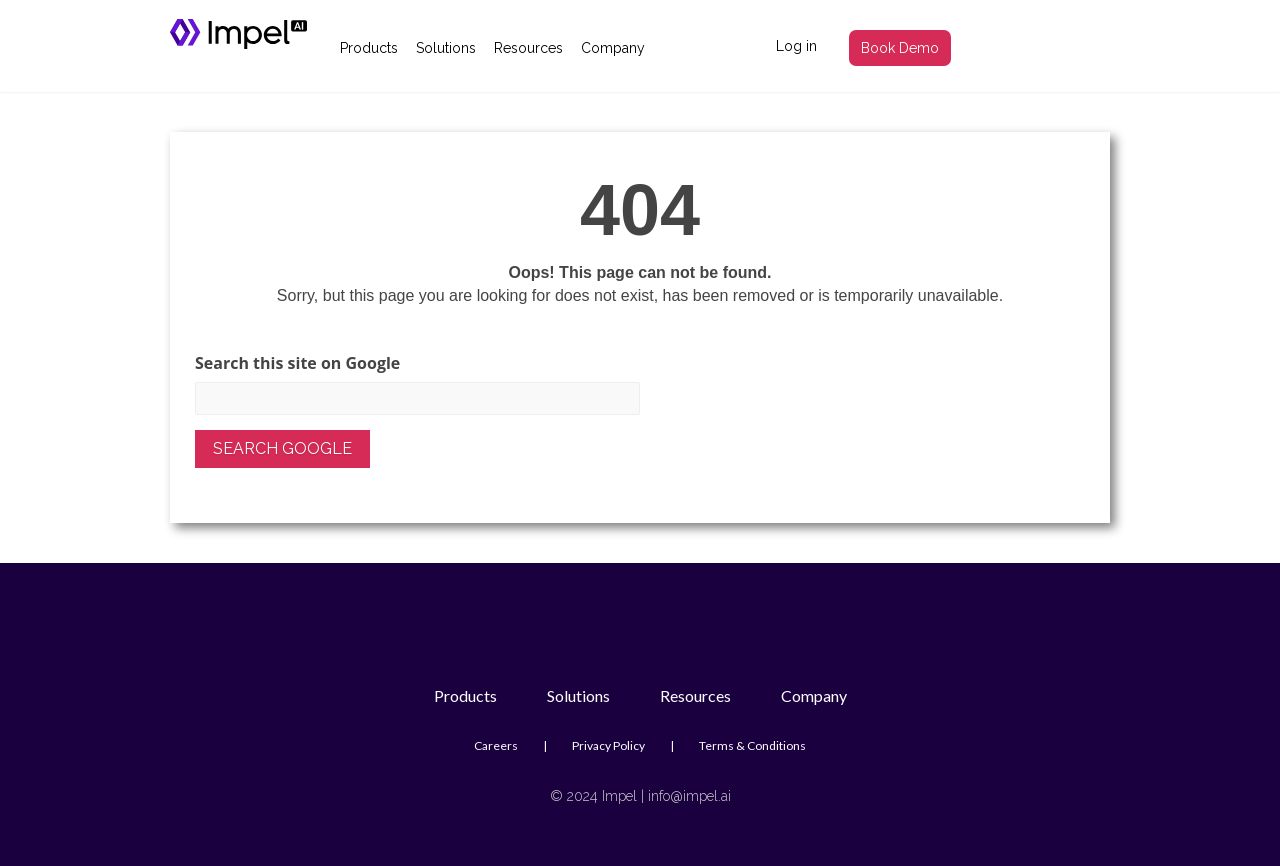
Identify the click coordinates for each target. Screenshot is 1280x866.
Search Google (282, 448)
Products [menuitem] (369, 48)
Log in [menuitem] (796, 46)
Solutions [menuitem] (446, 48)
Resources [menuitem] (528, 48)
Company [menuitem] (613, 48)
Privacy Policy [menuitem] (608, 745)
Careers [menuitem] (496, 745)
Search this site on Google (297, 363)
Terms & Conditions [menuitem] (752, 745)
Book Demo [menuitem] (900, 48)
